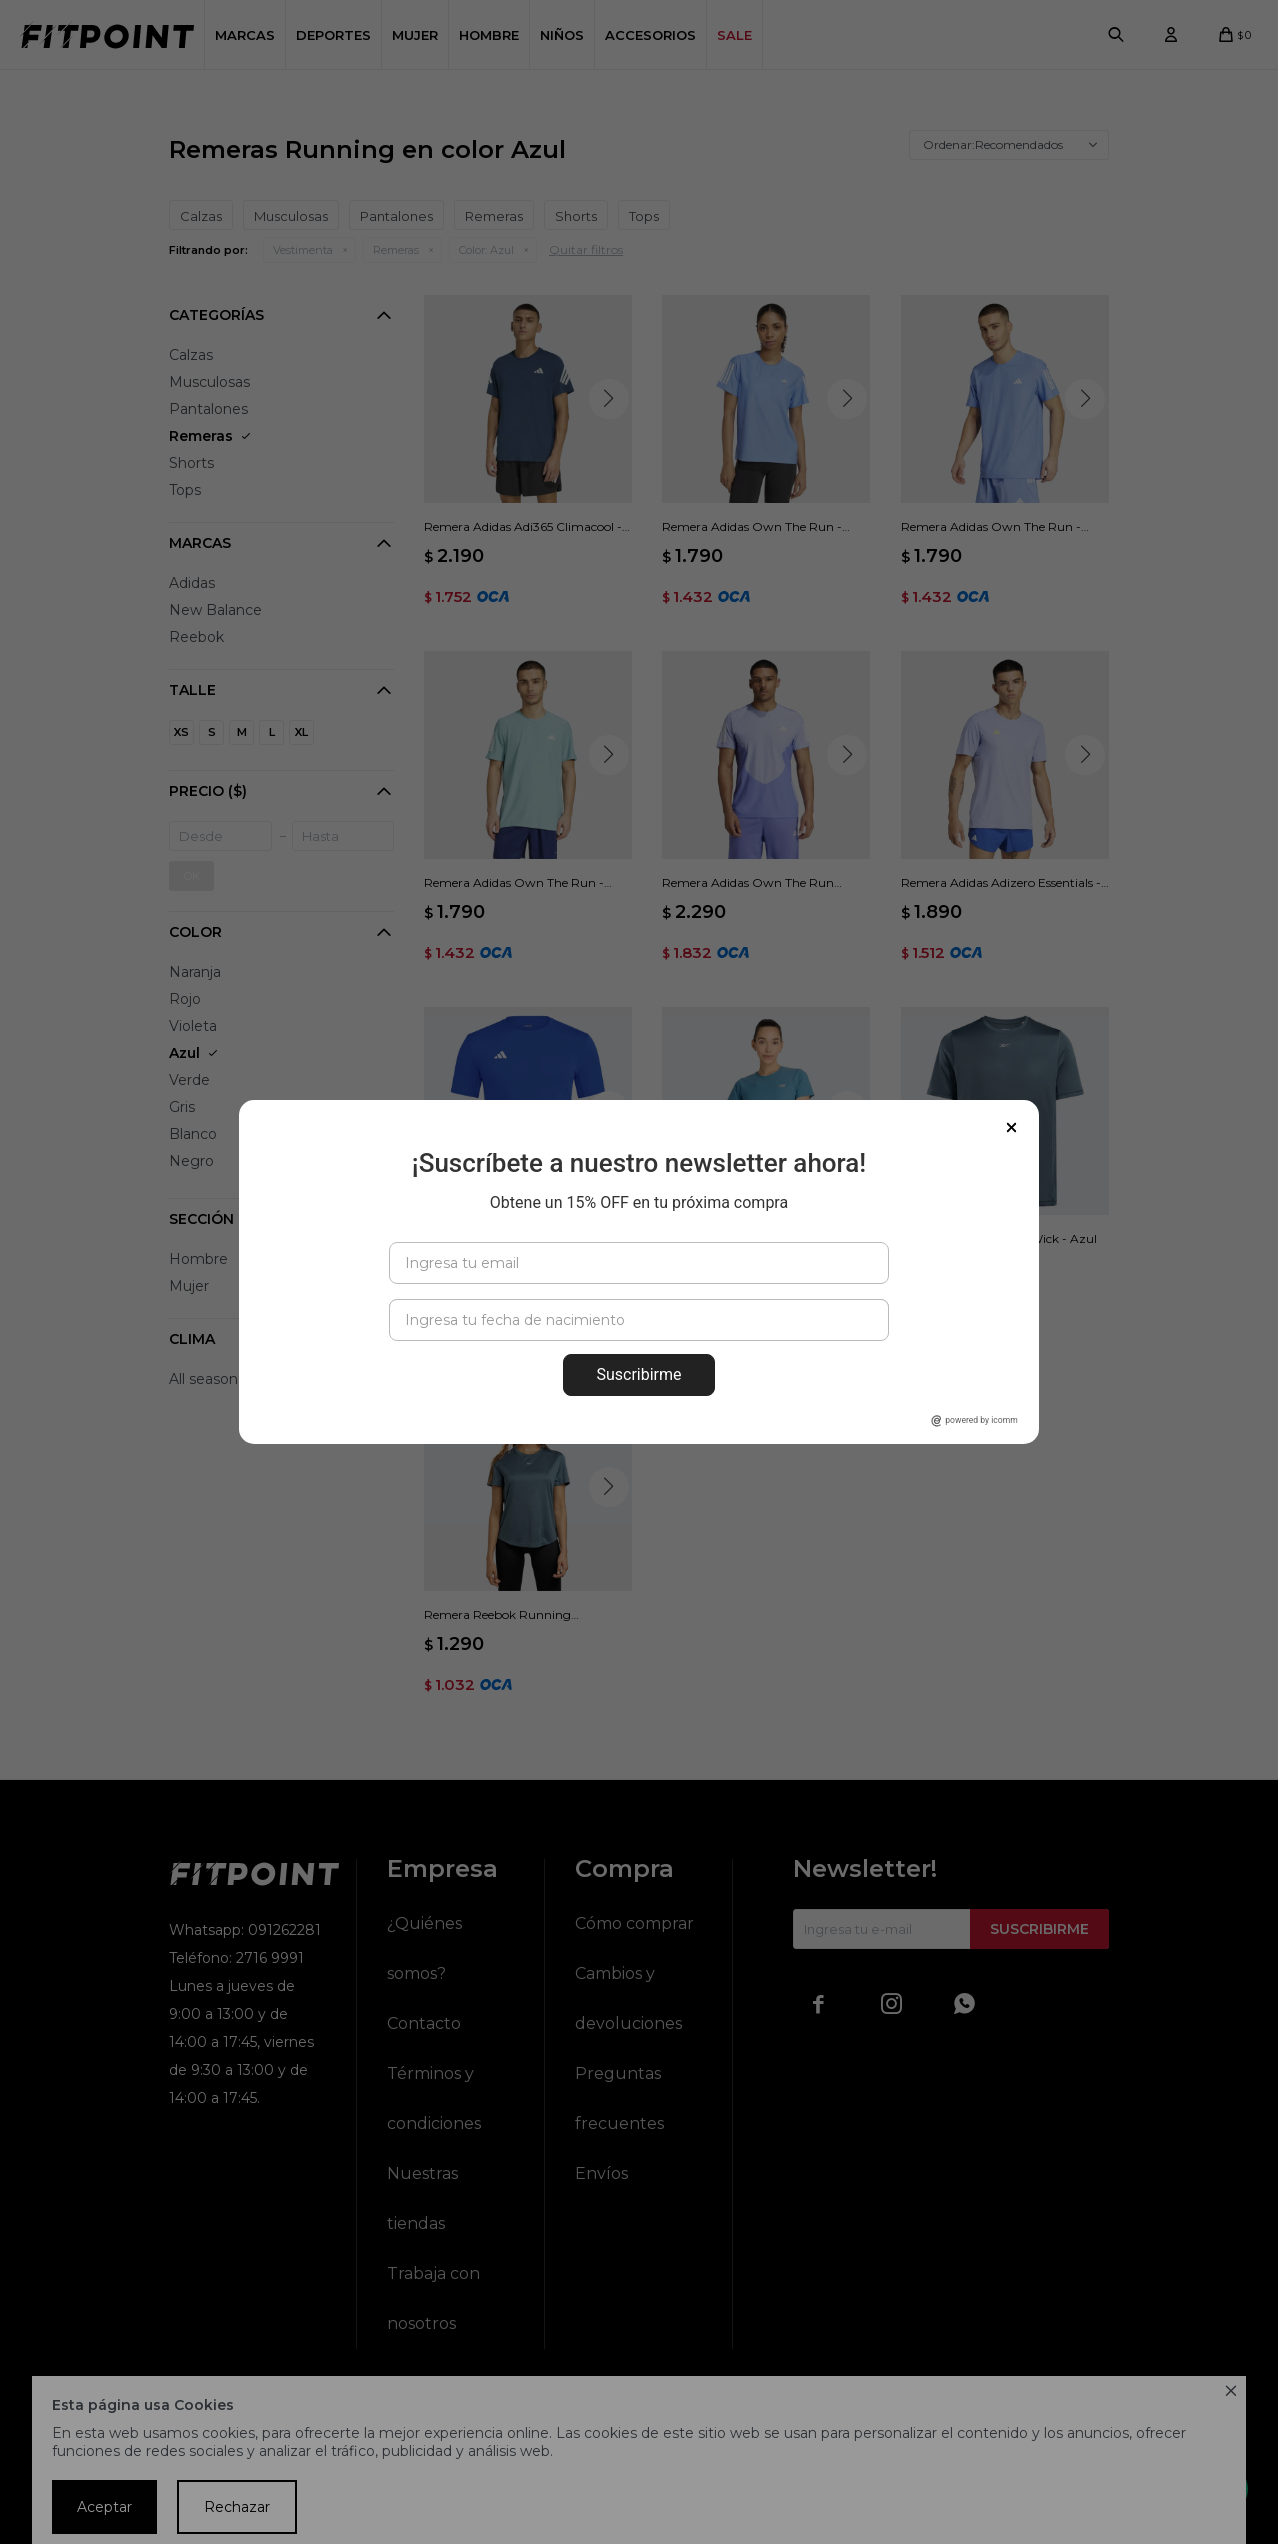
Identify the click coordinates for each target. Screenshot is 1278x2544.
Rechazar (237, 2507)
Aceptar (104, 2507)
